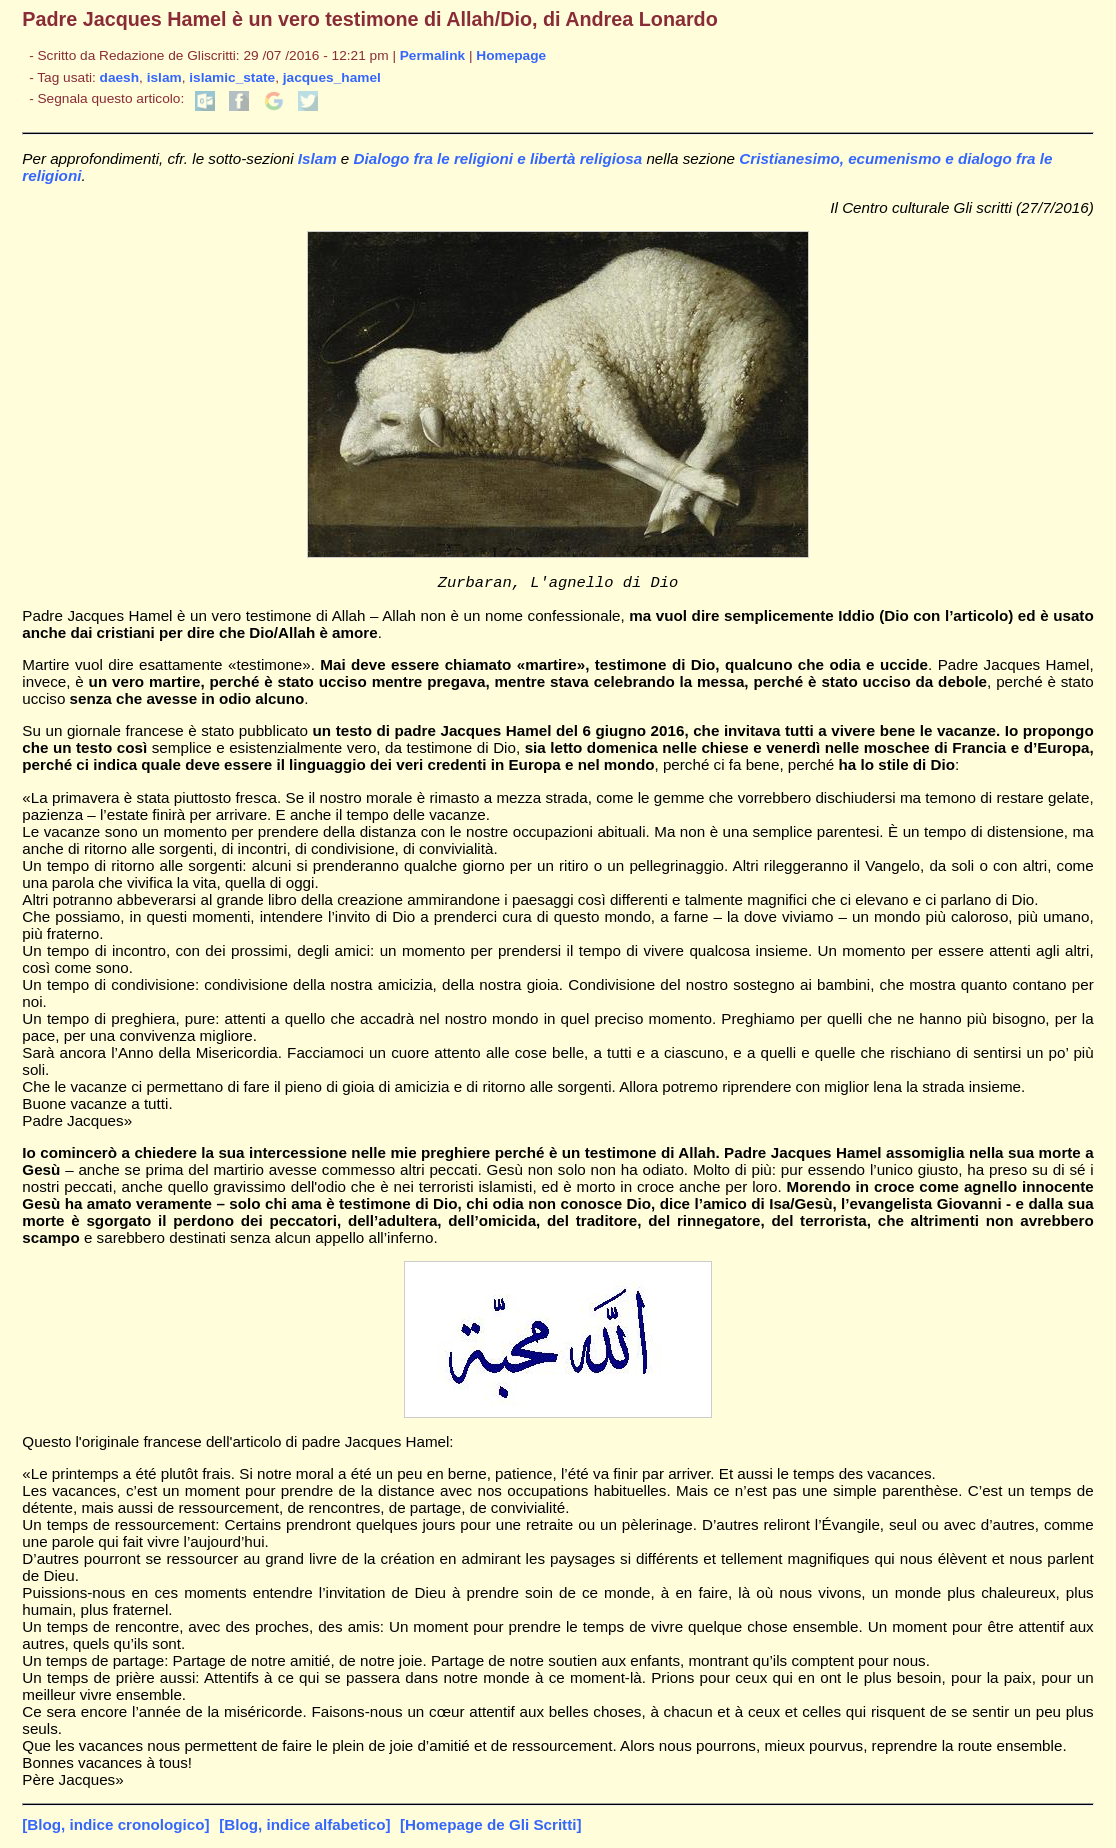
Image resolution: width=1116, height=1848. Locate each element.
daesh (120, 77)
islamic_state (232, 77)
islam (164, 77)
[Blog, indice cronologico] (115, 1827)
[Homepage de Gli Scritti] (490, 1827)
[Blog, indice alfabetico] (304, 1827)
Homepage (511, 55)
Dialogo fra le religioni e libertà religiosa (498, 158)
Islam (317, 158)
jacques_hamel (332, 77)
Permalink (432, 55)
